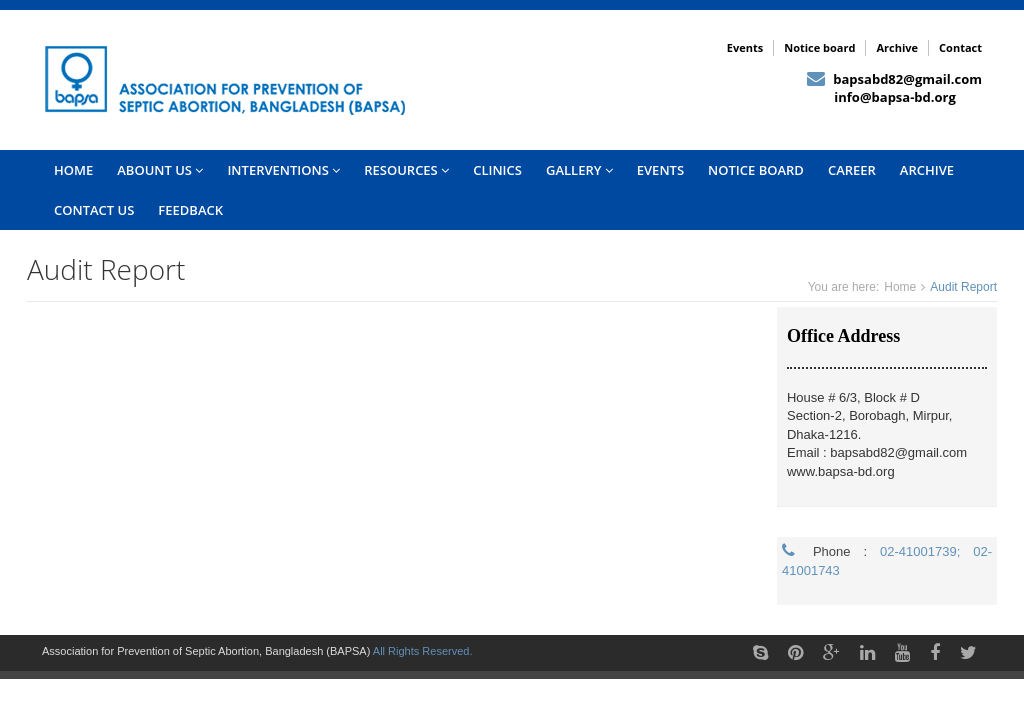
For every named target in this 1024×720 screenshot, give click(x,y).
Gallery (579, 170)
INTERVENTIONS (283, 170)
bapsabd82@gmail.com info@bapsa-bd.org (894, 88)
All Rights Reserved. (423, 651)
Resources (406, 170)
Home (900, 287)
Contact (960, 47)
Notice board (819, 47)
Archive (897, 47)
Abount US (160, 170)
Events (745, 47)
